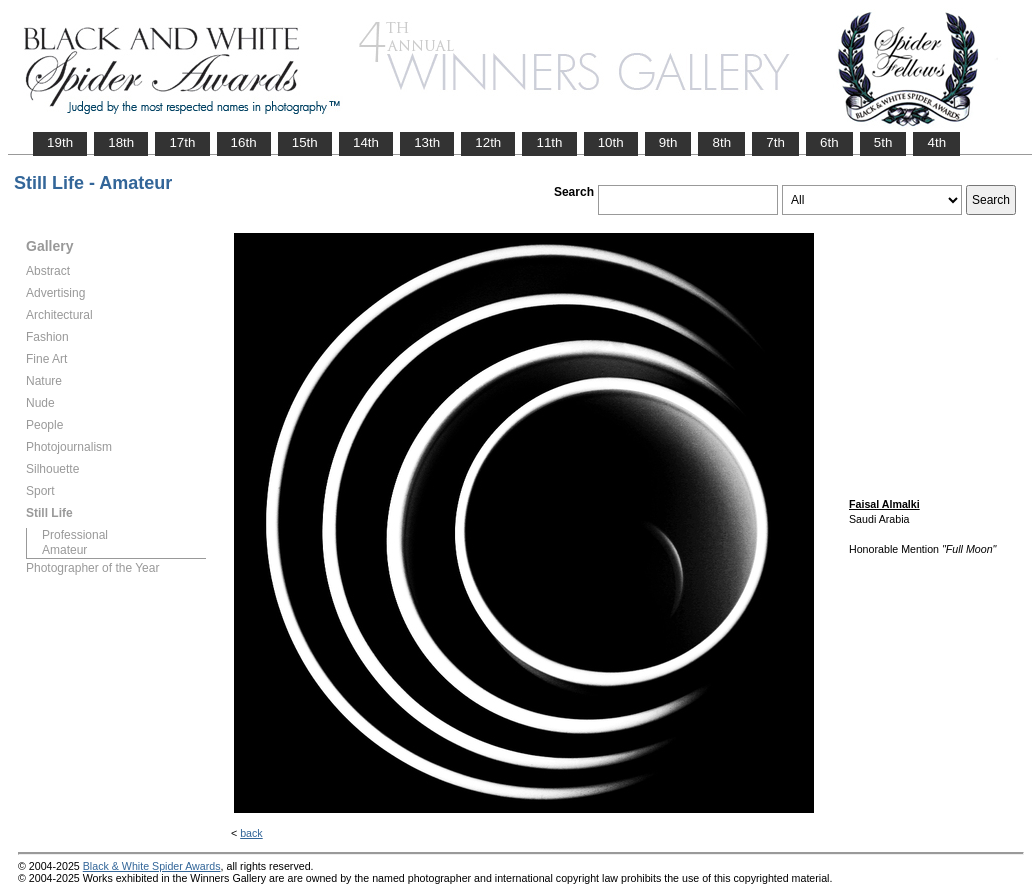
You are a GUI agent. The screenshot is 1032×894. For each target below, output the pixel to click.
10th (611, 142)
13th (427, 142)
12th (488, 142)
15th (305, 142)
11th (549, 142)
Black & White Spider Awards (152, 866)
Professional (75, 535)
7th (775, 142)
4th (936, 142)
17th (182, 142)
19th (60, 142)
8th (721, 142)
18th (121, 142)
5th (883, 142)
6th (829, 142)
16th (244, 142)
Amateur (64, 550)
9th (668, 142)
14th (366, 142)
